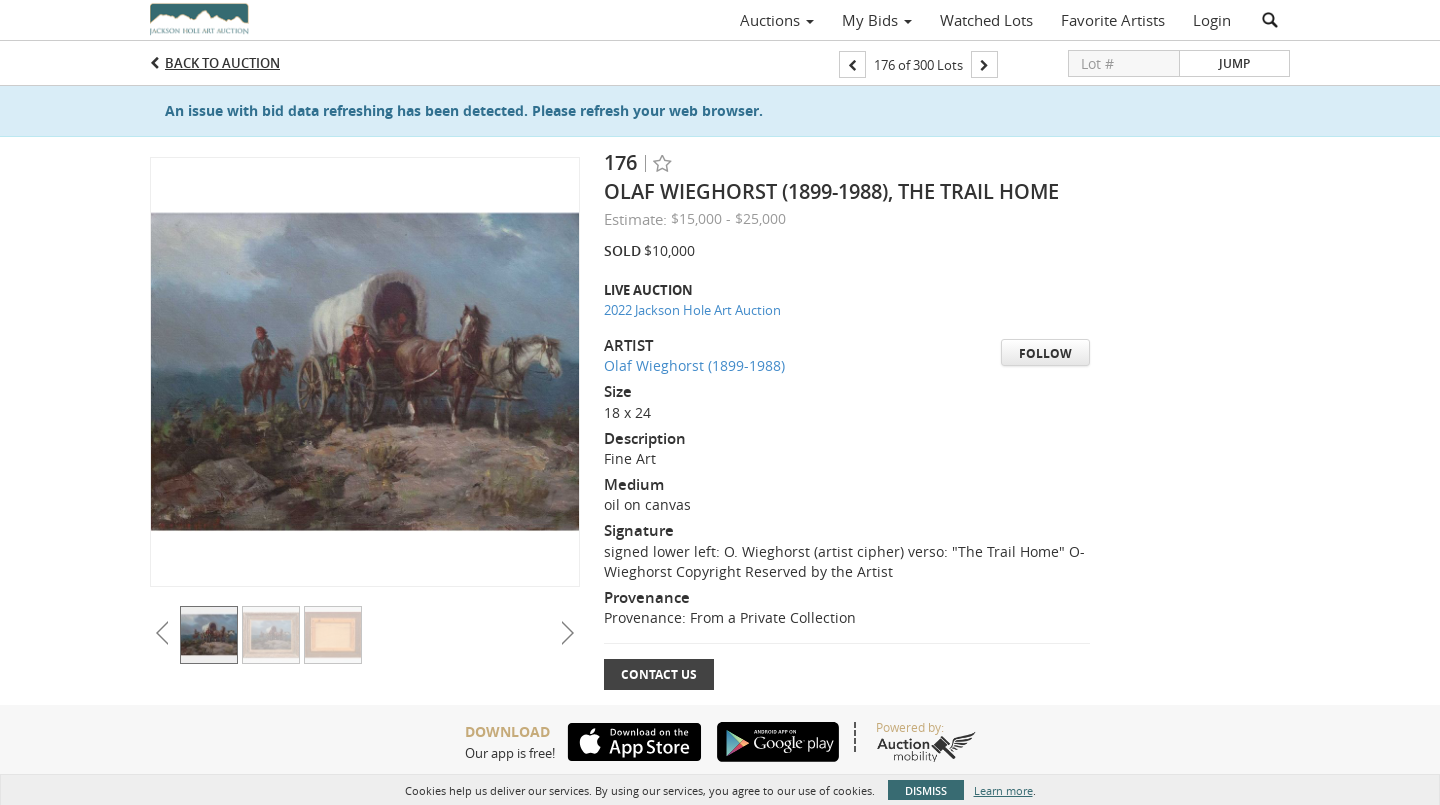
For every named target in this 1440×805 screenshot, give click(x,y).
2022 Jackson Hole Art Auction (692, 310)
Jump (1234, 63)
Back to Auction (222, 63)
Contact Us (659, 674)
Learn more (1003, 790)
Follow (1045, 353)
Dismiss (926, 790)
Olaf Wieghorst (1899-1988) (694, 365)
